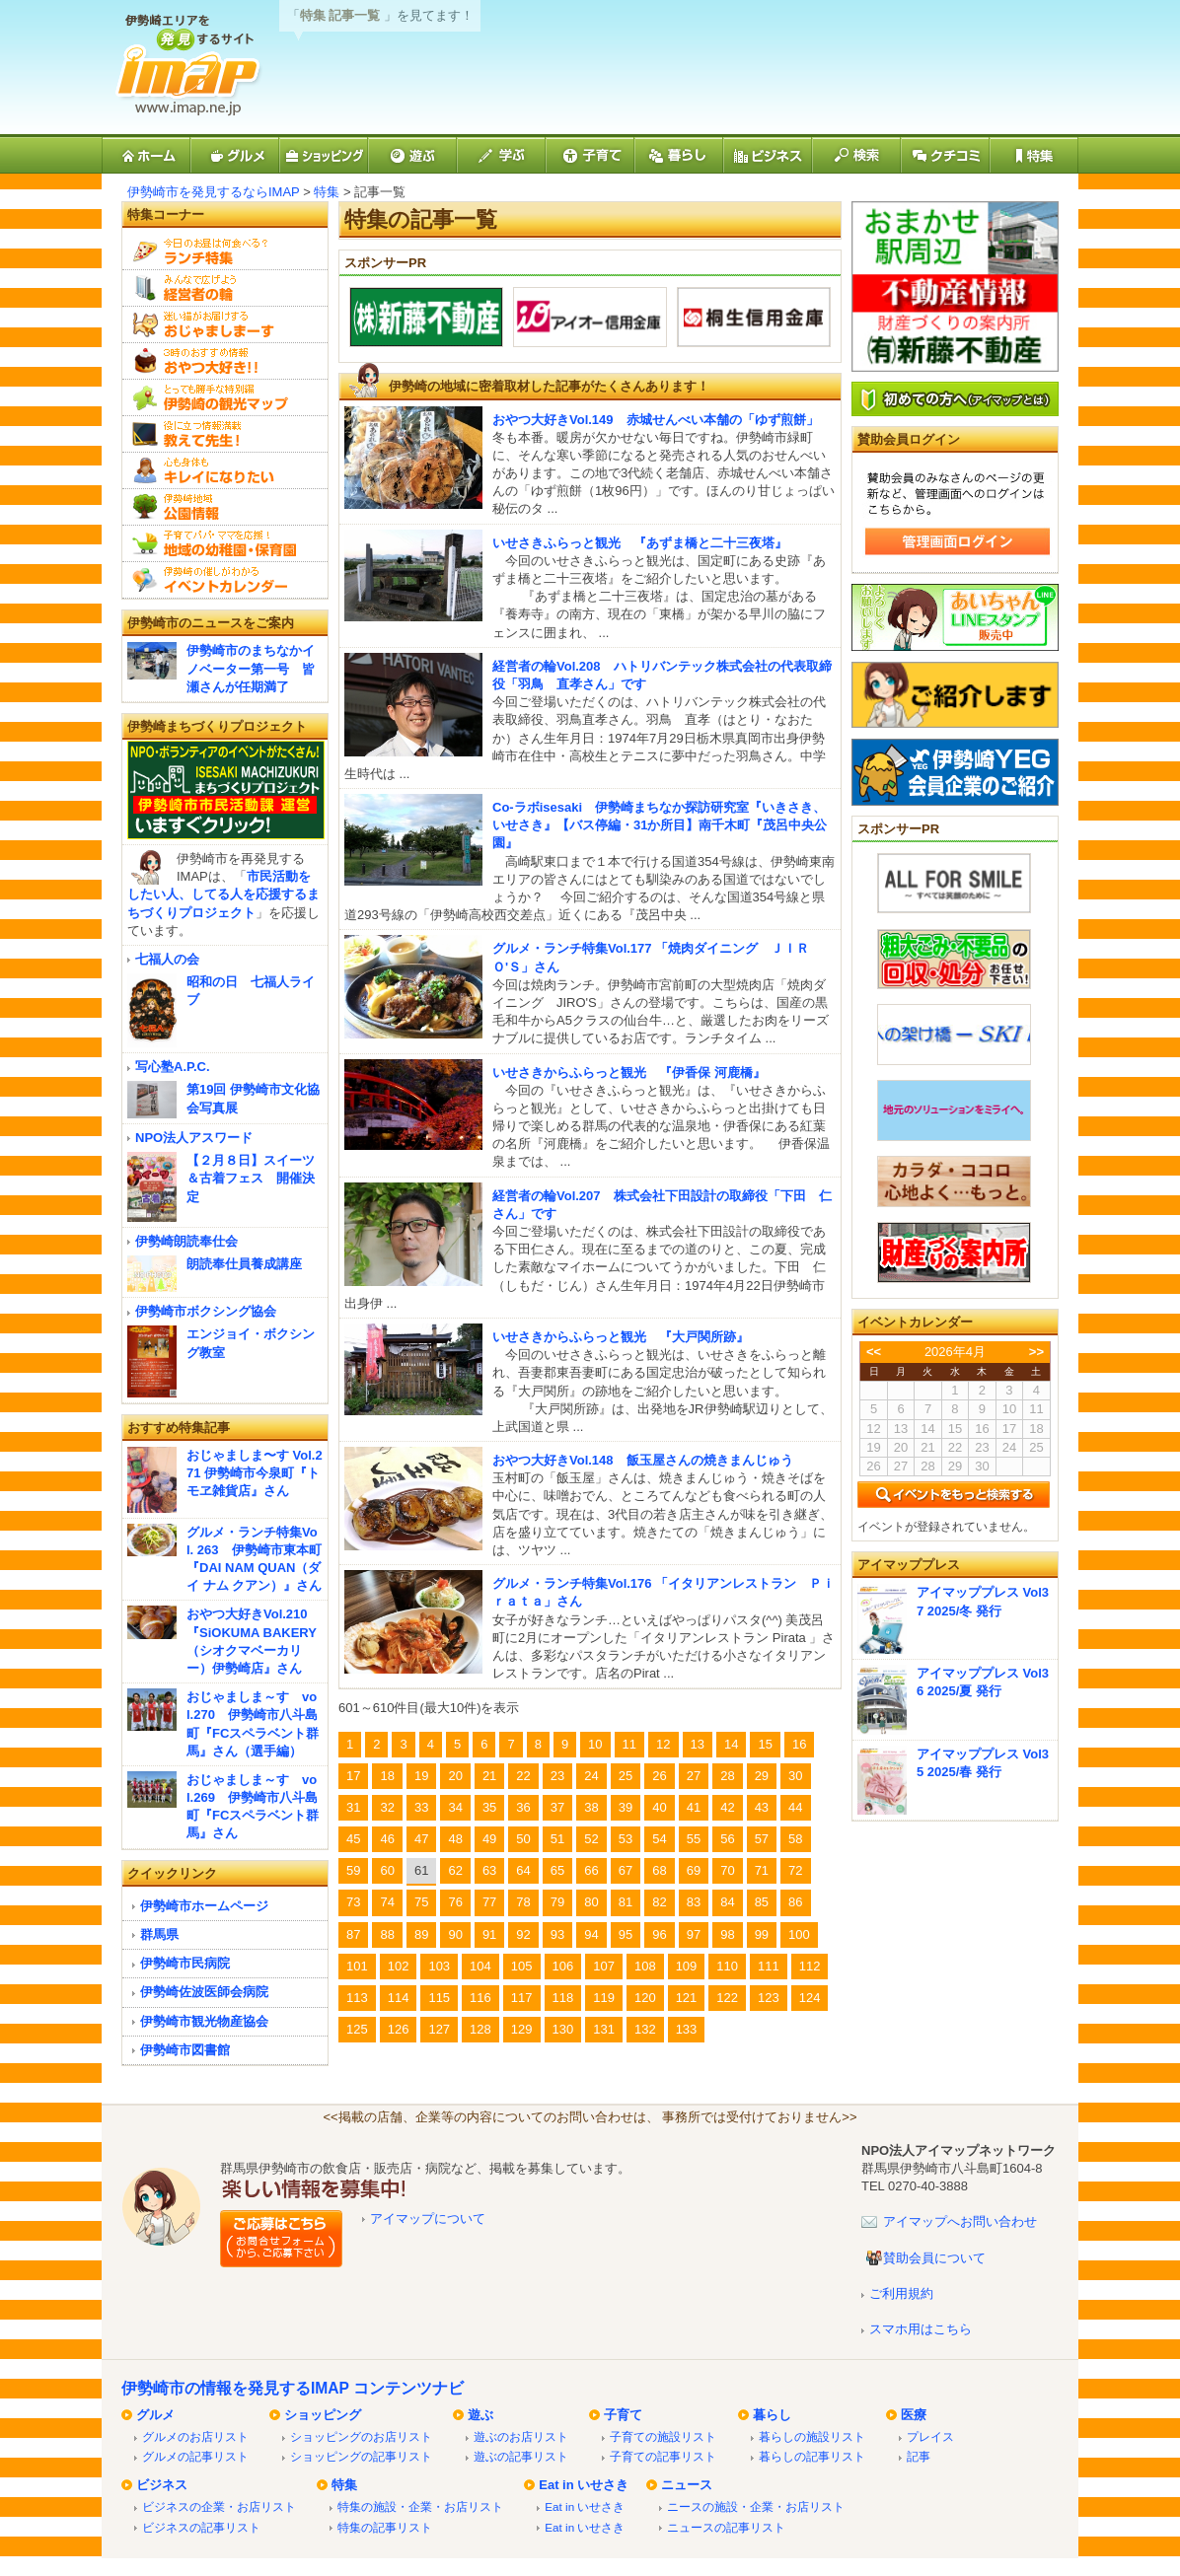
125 (357, 2029)
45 (353, 1838)
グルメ (155, 2414)
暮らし (772, 2414)
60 (387, 1870)
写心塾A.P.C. (172, 1066)
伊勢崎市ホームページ (204, 1905)
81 (625, 1902)
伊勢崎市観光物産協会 (204, 2021)
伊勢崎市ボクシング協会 (205, 1311)
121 (687, 1997)
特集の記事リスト (384, 2527)
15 (765, 1744)
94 (591, 1934)
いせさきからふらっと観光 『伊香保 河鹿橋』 (629, 1072)
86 (795, 1902)
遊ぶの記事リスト (521, 2456)
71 (762, 1870)
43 (762, 1807)
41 (694, 1807)
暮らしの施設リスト (812, 2436)
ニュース (686, 2484)
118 (563, 1997)
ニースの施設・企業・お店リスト (756, 2506)
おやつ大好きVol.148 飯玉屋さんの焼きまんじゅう (642, 1460)
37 (557, 1807)
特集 (326, 191)
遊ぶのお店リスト (521, 2436)
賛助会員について (934, 2258)
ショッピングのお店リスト (361, 2436)
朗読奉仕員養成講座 (244, 1263)
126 (398, 2029)
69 (694, 1870)
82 (659, 1902)
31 (353, 1807)
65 (557, 1870)
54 (659, 1838)
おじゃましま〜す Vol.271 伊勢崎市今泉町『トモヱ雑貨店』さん (254, 1473)
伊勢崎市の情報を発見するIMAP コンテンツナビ (292, 2388)
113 (357, 1997)
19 (421, 1775)
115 (439, 1997)
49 (489, 1838)
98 (727, 1934)
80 (591, 1902)
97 (694, 1934)
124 (810, 1997)
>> (1036, 1351)
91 (489, 1934)
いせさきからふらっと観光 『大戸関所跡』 (620, 1336)
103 (439, 1966)
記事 (918, 2456)
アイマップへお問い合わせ (960, 2221)
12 (663, 1744)
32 (387, 1807)
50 (523, 1838)
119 (604, 1997)
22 (523, 1775)
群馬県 (159, 1934)
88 (387, 1934)
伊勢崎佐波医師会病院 (204, 1991)
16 (799, 1744)
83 (694, 1902)
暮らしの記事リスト (812, 2456)
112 (810, 1966)
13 (697, 1744)
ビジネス (161, 2484)
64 (523, 1870)
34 (455, 1807)
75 (421, 1902)
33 (421, 1807)
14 (731, 1744)
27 (694, 1775)
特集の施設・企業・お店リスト (420, 2506)
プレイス (930, 2436)
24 (591, 1775)
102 (398, 1966)
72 (795, 1870)
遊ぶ (480, 2414)
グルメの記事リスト (195, 2456)
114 (398, 1997)
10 (595, 1744)
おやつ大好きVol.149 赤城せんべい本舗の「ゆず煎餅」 (655, 419)
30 (795, 1775)
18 (387, 1775)
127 (439, 2029)
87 (353, 1934)
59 (353, 1870)
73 (353, 1902)
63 (489, 1870)
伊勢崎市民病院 (185, 1963)
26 (659, 1775)
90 (455, 1934)
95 (625, 1934)
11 (629, 1744)
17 (353, 1775)
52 (591, 1838)
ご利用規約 (901, 2293)
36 (523, 1807)
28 (727, 1775)
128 (480, 2029)
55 (694, 1838)
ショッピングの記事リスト (361, 2456)
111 (768, 1966)
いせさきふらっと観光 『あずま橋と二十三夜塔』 (639, 543)
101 (357, 1966)
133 (687, 2029)
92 (523, 1934)
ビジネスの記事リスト (201, 2527)
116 (480, 1997)
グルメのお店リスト (195, 2436)
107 (604, 1966)
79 (557, 1902)
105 (522, 1966)
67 (625, 1870)
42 (727, 1807)
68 (659, 1870)
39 (625, 1807)
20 (455, 1775)
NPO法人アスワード (194, 1137)
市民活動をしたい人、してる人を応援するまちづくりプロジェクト (223, 894)
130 (563, 2029)
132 (645, 2029)
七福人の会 (167, 959)
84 (727, 1902)
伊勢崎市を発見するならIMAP (213, 191)
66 (591, 1870)
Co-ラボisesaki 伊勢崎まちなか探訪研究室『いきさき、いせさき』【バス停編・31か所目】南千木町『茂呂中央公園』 (659, 825)
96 (659, 1934)
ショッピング (322, 2414)
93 (557, 1934)
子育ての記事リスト (663, 2456)
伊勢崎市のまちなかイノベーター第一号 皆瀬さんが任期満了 (250, 668)
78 (523, 1902)
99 (762, 1934)
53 (625, 1838)
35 (489, 1807)
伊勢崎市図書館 (185, 2049)
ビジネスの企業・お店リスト (219, 2506)
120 (645, 1997)
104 (480, 1966)
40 (659, 1807)
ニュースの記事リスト (726, 2527)
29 (762, 1775)
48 (455, 1838)
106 (563, 1966)
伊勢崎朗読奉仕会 (186, 1241)
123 (768, 1997)
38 (591, 1807)
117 (522, 1997)
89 (421, 1934)
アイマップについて (427, 2218)
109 (687, 1966)
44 (795, 1807)
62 (455, 1870)
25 (625, 1775)
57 (762, 1838)
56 (727, 1838)
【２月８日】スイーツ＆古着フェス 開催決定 (250, 1178)
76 (455, 1902)
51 (557, 1838)
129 (522, 2029)
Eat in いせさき (583, 2484)
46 (387, 1838)
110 (727, 1966)
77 (489, 1902)
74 (387, 1902)
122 (727, 1997)
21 (489, 1775)
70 (727, 1870)
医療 (913, 2414)
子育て (623, 2414)
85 (762, 1902)
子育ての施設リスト (663, 2436)
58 (795, 1838)
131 (604, 2029)
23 (557, 1775)
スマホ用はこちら (920, 2329)
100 (799, 1934)
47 (421, 1838)
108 (645, 1966)
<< (873, 1351)
